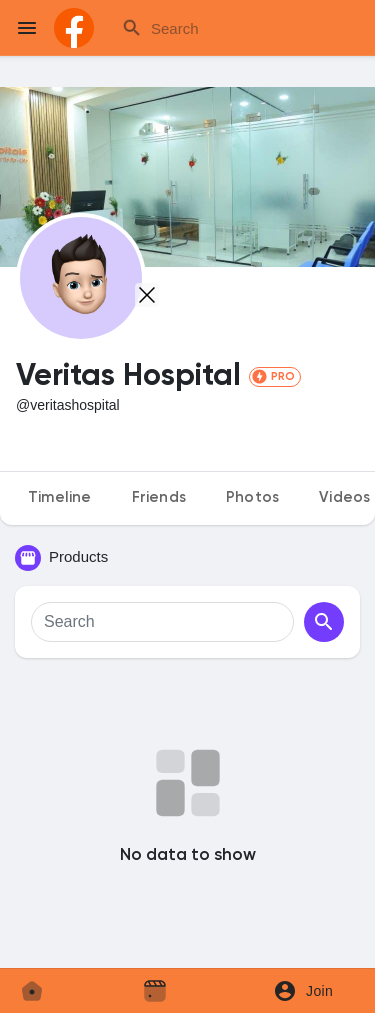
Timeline (60, 497)
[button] (310, 991)
